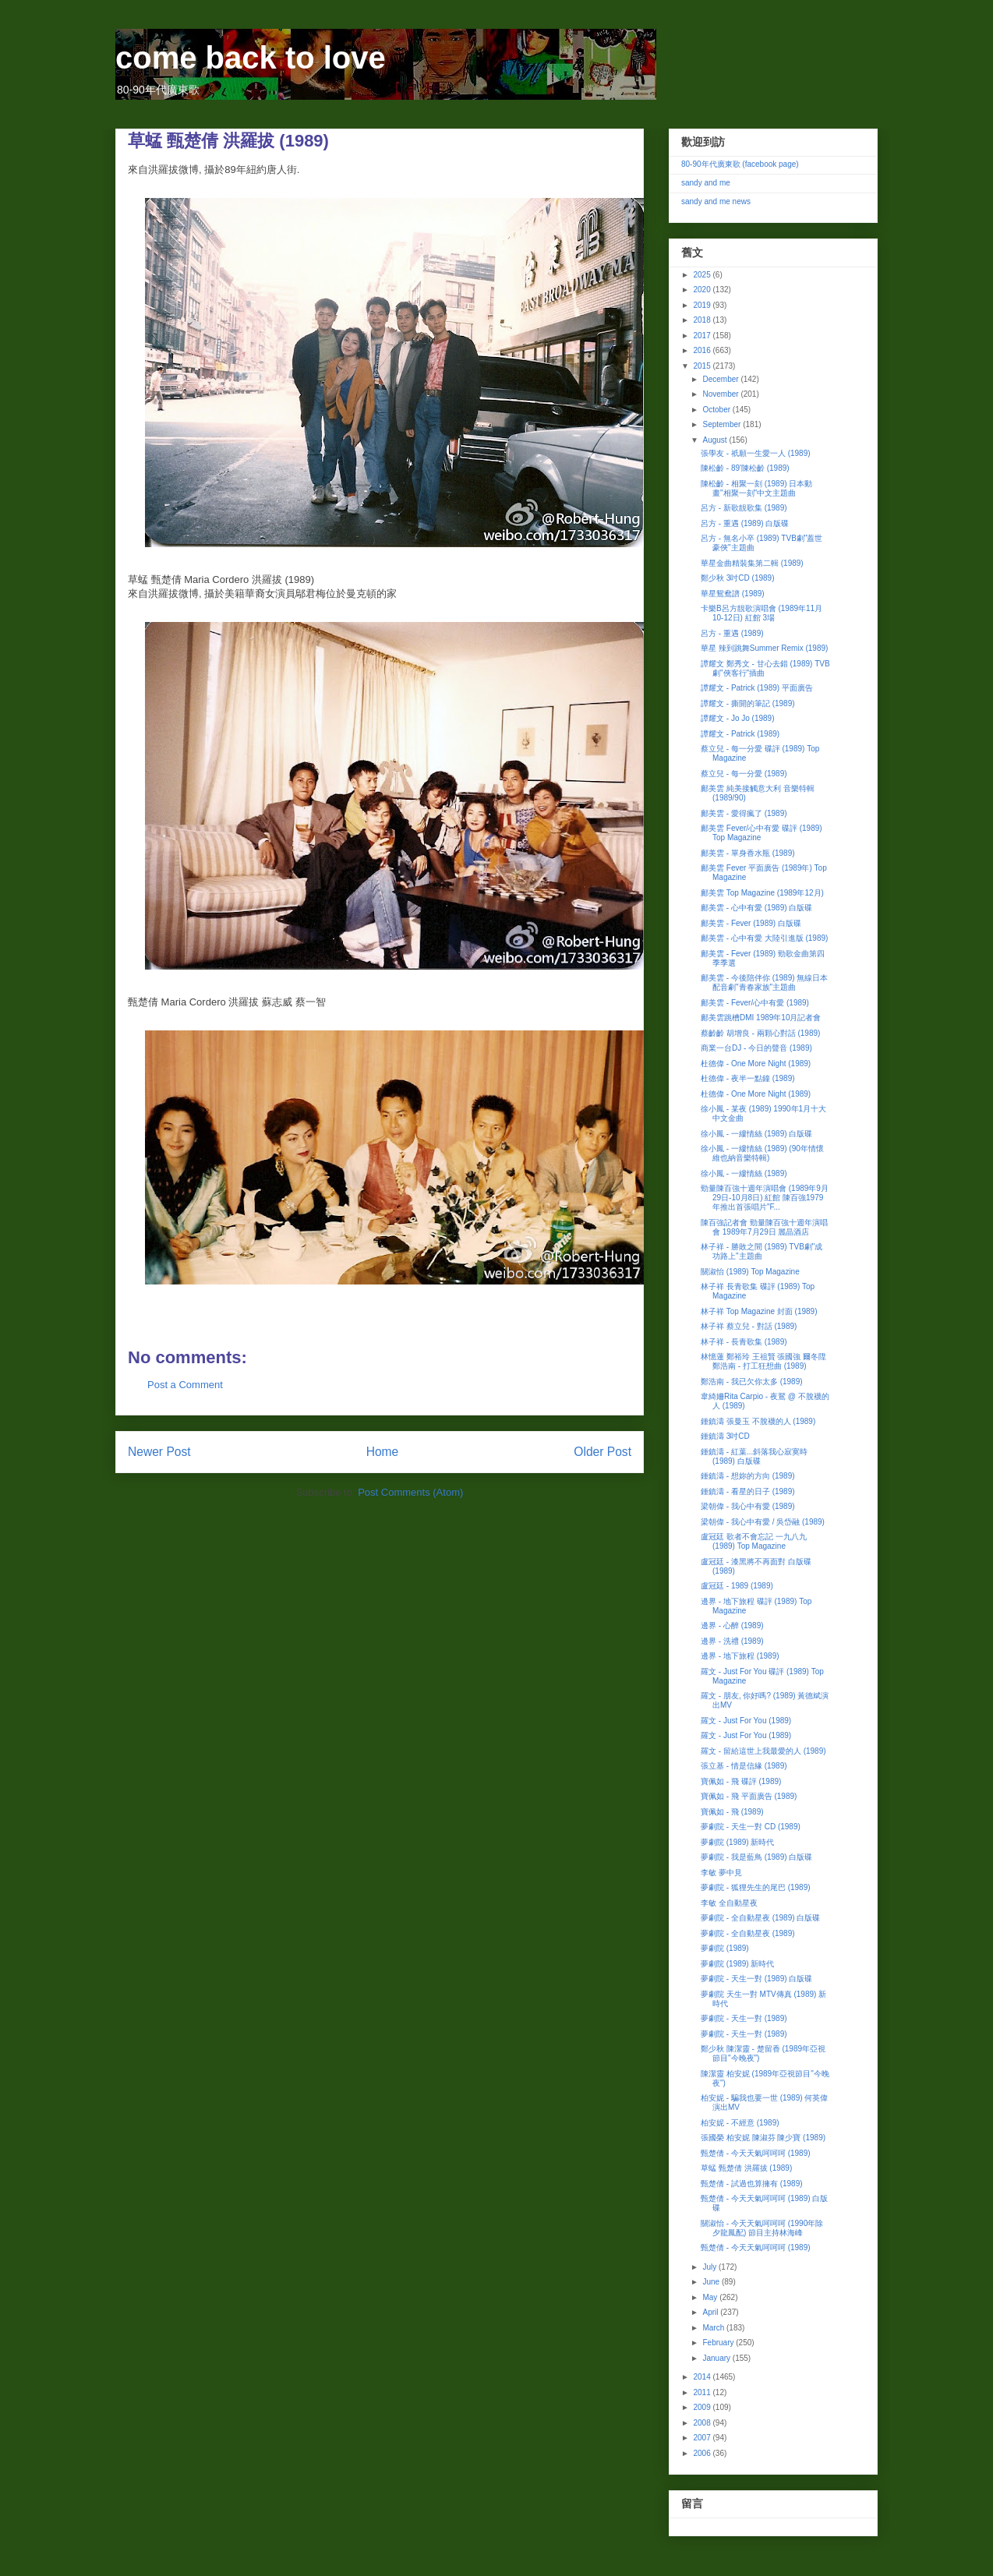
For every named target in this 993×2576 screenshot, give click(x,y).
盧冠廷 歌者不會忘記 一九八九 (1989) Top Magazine (754, 1541)
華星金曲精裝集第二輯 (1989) (752, 563)
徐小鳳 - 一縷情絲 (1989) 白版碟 (756, 1133)
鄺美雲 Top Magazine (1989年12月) (762, 893)
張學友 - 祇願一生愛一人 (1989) (756, 453)
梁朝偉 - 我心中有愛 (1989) (748, 1506)
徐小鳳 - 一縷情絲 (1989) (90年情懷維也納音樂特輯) (762, 1153)
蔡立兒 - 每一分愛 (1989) (744, 773)
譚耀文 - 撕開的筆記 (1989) (748, 703)
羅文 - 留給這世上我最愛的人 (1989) (763, 1751)
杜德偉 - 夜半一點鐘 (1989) (748, 1078)
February (719, 2342)
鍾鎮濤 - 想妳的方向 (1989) (748, 1476)
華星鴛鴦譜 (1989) (733, 593)
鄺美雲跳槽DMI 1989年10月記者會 (761, 1017)
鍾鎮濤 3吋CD (725, 1436)
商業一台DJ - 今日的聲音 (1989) (756, 1048)
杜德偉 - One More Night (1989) (756, 1063)
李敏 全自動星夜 (729, 1903)
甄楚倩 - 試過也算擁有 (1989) (752, 2183)
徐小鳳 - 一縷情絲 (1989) (744, 1173)
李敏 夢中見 (721, 1872)
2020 (702, 289)
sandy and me (705, 182)
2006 (702, 2453)
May (710, 2297)
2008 (702, 2423)
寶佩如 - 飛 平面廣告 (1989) (749, 1796)
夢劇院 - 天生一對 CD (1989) (750, 1826)
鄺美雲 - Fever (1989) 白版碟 (751, 923)
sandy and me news (716, 201)
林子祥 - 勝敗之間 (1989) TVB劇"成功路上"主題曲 (761, 1251)
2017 (702, 335)
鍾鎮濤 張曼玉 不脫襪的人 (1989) (758, 1421)
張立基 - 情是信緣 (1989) (744, 1766)
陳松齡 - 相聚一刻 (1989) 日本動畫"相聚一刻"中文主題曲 (756, 488)
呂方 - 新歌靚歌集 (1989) (744, 508)
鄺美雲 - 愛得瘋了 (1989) (744, 813)
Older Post (602, 1451)
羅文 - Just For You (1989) (746, 1720)
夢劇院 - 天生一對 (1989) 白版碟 (756, 1978)
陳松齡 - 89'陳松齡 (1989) (745, 468)
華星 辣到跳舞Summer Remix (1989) (764, 648)
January (717, 2358)
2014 (702, 2377)
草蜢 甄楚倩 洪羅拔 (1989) (746, 2168)
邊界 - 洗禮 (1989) (732, 1641)
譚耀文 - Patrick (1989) (740, 734)
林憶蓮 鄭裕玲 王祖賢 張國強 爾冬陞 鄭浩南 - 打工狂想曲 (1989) (763, 1361)
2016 (702, 350)
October (717, 409)
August (715, 440)
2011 (702, 2392)
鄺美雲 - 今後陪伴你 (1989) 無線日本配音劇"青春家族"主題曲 (764, 982)
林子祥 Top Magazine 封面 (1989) (759, 1311)
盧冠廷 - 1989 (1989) (737, 1585)
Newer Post (159, 1451)
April (711, 2312)
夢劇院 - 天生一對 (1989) (744, 2018)
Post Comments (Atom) (410, 1492)
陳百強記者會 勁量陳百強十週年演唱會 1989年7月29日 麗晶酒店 (764, 1227)
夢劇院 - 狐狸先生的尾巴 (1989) (756, 1887)
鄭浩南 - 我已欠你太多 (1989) (752, 1381)
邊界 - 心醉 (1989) (732, 1625)
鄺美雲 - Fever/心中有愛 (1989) (755, 1002)
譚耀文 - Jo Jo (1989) (737, 718)
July (710, 2267)
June (711, 2281)
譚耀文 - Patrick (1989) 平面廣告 (757, 688)
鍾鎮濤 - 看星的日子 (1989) (748, 1491)
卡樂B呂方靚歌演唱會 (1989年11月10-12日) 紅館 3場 (761, 613)
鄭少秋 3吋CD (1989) (737, 578)
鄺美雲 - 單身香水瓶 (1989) (748, 853)
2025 (702, 274)
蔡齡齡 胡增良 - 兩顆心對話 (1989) (760, 1033)
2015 (702, 366)
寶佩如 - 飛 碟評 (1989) (741, 1781)
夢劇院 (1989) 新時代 (737, 1842)
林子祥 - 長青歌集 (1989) (744, 1341)
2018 (702, 320)
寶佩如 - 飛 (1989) (732, 1811)
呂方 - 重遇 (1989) (732, 633)
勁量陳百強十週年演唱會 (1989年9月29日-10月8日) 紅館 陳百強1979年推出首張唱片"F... (765, 1197)
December (721, 379)
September (722, 424)
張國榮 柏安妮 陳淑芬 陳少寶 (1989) (763, 2137)
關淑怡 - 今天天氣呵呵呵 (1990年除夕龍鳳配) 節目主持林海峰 (762, 2228)
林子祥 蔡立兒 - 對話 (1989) (749, 1326)
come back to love (250, 58)
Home (382, 1451)
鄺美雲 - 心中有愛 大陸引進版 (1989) (764, 938)
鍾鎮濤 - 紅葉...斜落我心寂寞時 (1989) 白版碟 (754, 1456)
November (721, 394)
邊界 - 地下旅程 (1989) (740, 1656)
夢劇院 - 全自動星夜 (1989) (748, 1933)
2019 (702, 305)
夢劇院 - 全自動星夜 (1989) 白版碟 (760, 1917)
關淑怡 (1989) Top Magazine (750, 1271)
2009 (702, 2407)
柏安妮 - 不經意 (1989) (740, 2122)
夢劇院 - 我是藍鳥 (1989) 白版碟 (756, 1857)
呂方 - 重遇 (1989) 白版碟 (745, 523)
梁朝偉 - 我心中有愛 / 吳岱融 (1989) (763, 1522)
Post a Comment (185, 1384)
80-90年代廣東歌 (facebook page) (740, 164)
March (714, 2327)
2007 (702, 2437)
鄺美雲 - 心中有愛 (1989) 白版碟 (756, 907)
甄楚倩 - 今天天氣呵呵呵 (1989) (756, 2153)
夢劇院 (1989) (725, 1948)
